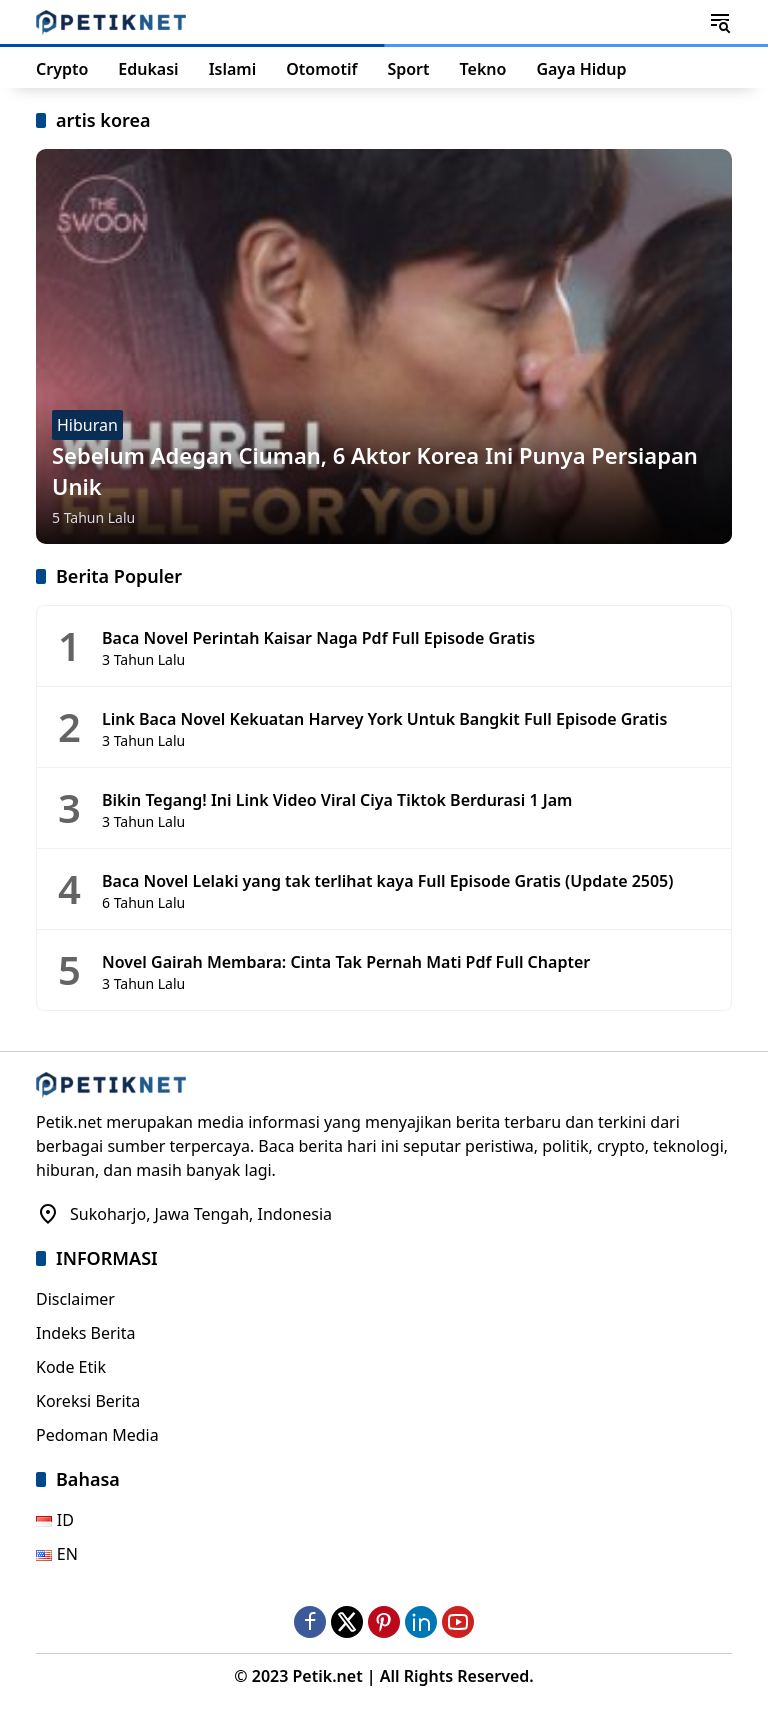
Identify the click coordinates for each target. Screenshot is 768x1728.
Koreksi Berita (88, 1401)
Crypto (62, 69)
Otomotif (321, 69)
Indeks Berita (85, 1333)
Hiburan (87, 425)
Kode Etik (71, 1367)
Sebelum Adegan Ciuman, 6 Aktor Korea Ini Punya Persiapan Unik (375, 470)
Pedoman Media (97, 1435)
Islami (233, 69)
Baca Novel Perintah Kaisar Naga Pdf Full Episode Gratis (318, 638)
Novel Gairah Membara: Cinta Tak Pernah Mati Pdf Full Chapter (346, 962)
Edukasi (148, 69)
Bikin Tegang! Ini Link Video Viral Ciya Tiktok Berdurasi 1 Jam (337, 800)
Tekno (483, 69)
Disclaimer (75, 1299)
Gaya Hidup (581, 69)
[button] (720, 22)
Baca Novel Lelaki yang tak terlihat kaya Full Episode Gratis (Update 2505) (387, 881)
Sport (408, 69)
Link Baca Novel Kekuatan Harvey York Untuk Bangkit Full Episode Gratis (384, 719)
